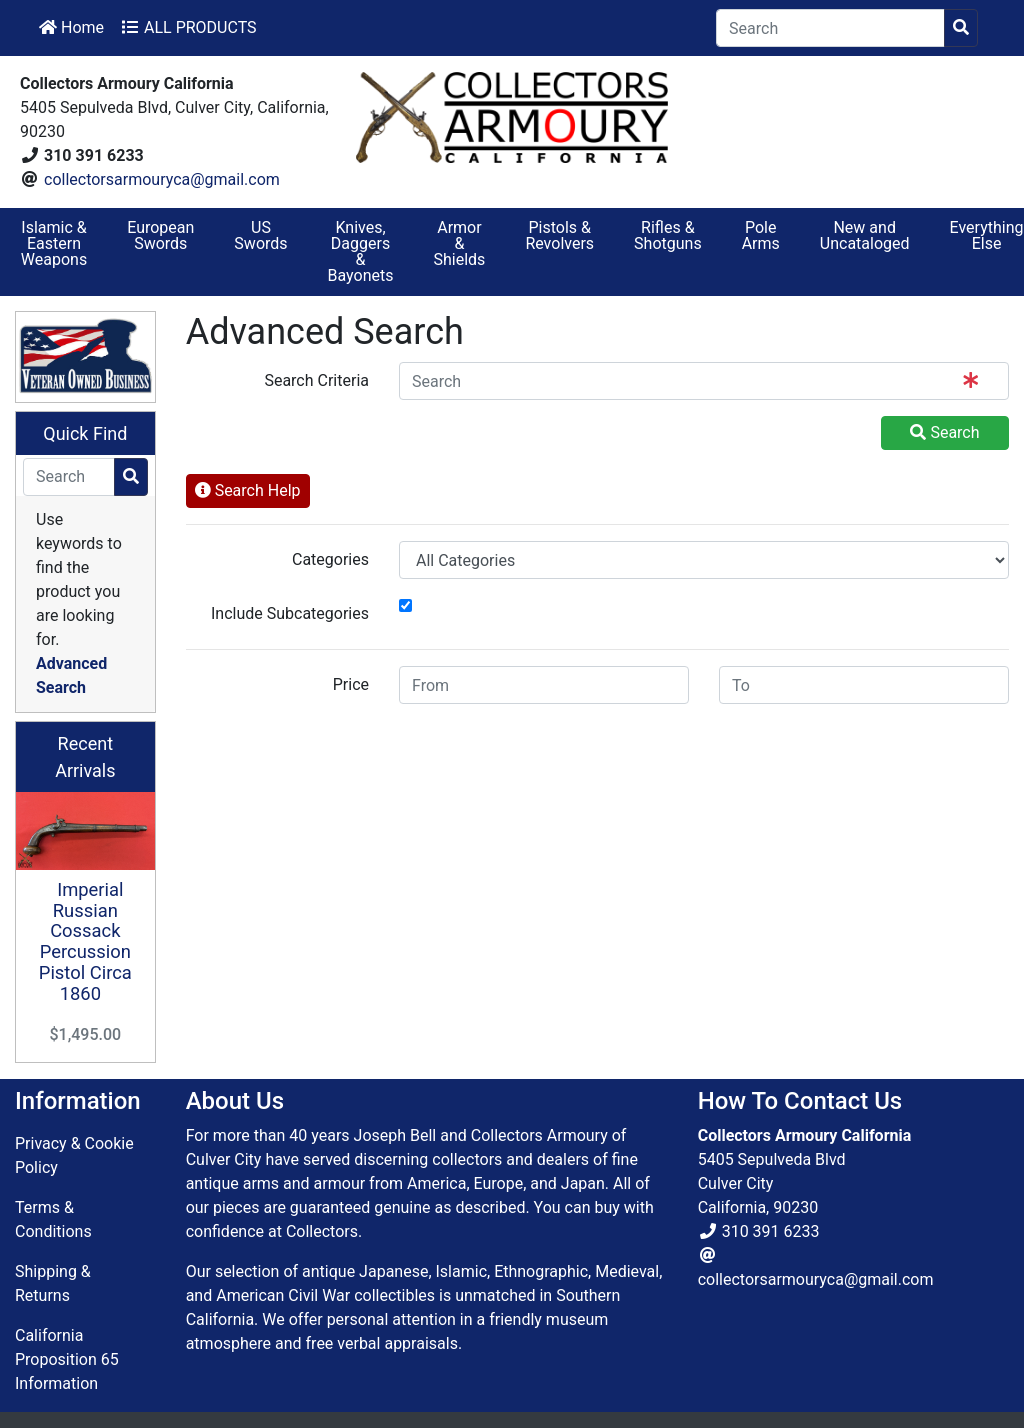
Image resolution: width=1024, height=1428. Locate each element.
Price (351, 684)
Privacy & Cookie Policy (74, 1155)
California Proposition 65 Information (67, 1359)
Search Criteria (316, 380)
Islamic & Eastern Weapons (54, 243)
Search (944, 432)
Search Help (248, 490)
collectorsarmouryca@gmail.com (162, 179)
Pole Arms (761, 235)
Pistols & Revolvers (559, 235)
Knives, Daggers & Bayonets (361, 251)
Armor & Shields (460, 243)
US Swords (260, 235)
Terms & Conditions (53, 1219)
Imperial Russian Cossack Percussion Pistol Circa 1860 (85, 941)
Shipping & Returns (53, 1283)
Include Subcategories (290, 613)
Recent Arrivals (85, 757)
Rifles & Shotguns (668, 235)
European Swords (160, 235)
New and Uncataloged (865, 235)
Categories (330, 559)
